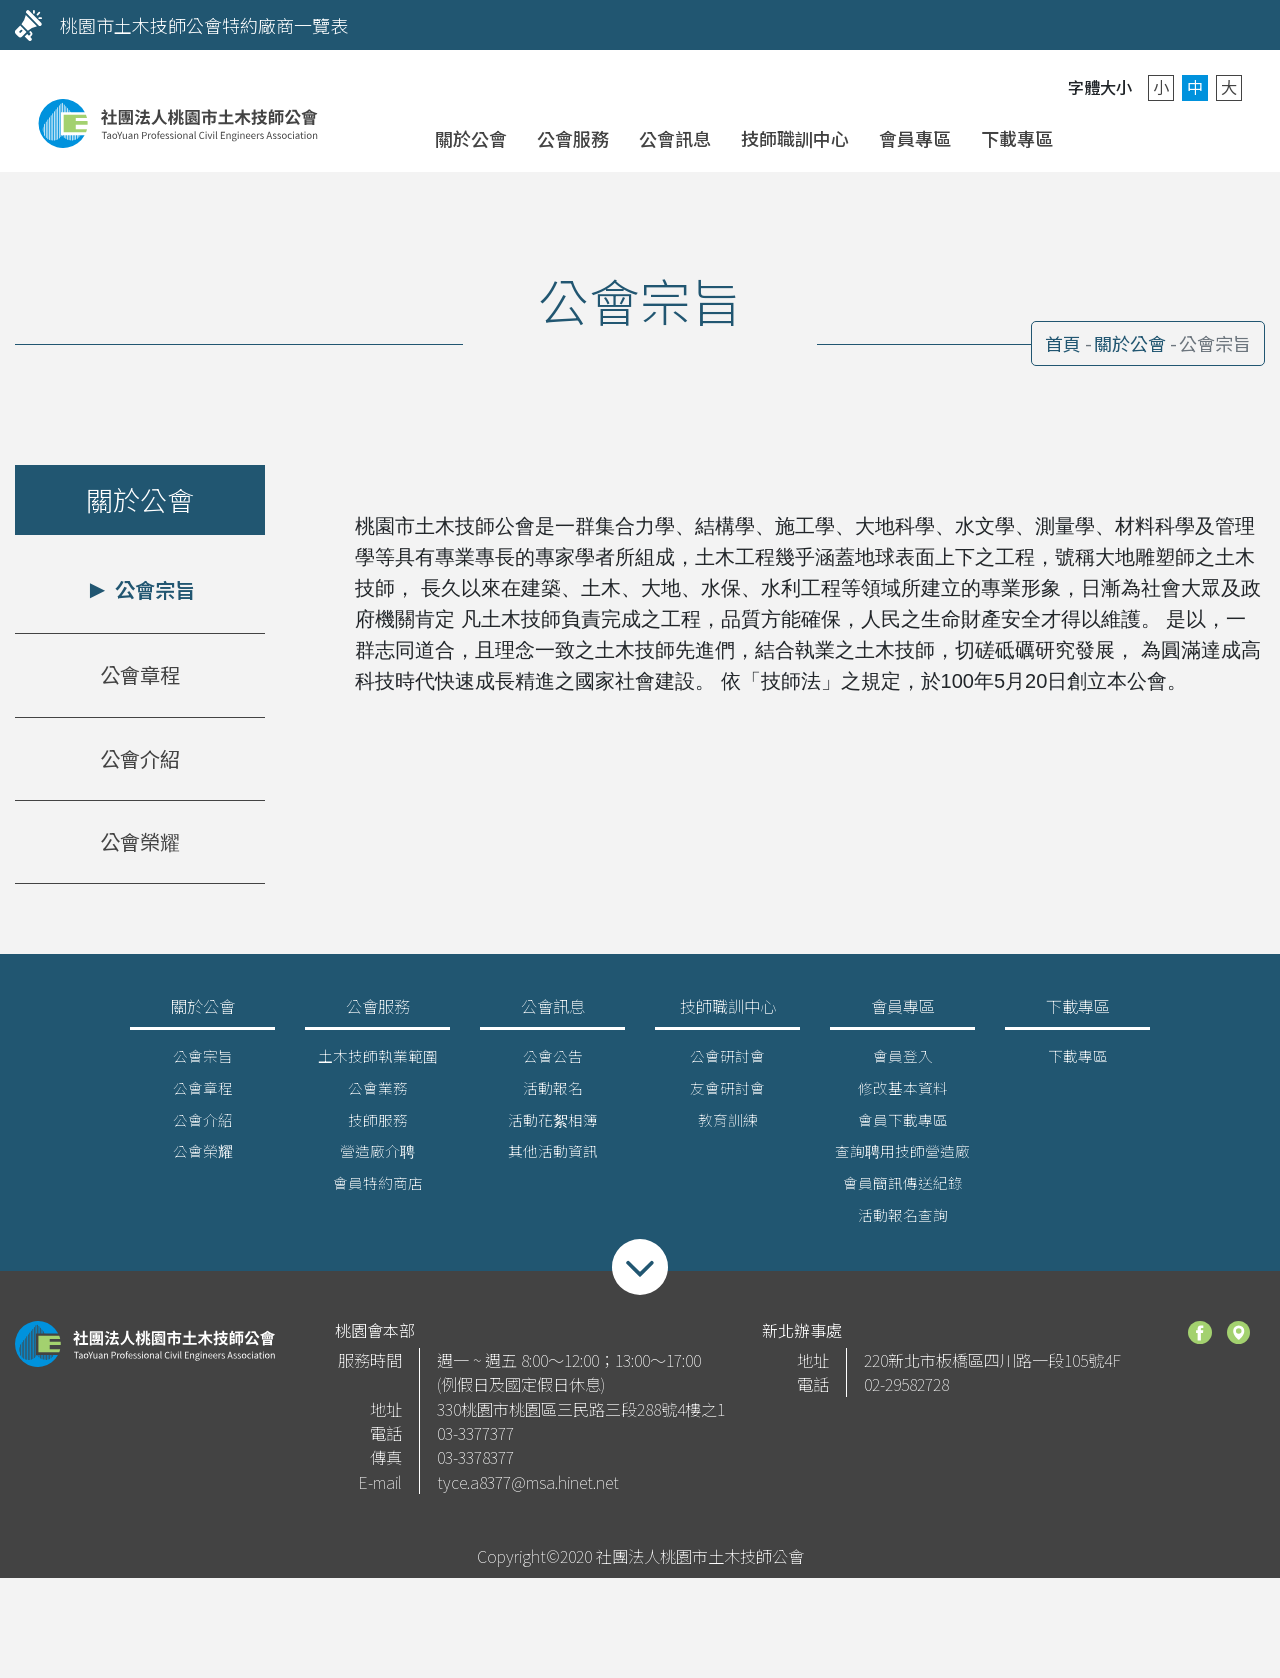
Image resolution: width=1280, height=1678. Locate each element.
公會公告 (553, 1062)
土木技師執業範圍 (378, 1062)
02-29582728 (906, 1392)
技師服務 (378, 1126)
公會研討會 (727, 1062)
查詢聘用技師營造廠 (902, 1158)
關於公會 (471, 138)
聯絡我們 (1154, 136)
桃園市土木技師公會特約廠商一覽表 (204, 25)
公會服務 (573, 138)
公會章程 (140, 674)
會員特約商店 (378, 1190)
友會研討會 (727, 1094)
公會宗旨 (152, 589)
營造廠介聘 (377, 1158)
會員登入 (1103, 136)
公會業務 (378, 1094)
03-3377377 (475, 1441)
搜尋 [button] (1205, 136)
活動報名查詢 (903, 1222)
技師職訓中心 (795, 138)
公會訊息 (675, 138)
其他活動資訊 (553, 1158)
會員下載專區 (903, 1126)
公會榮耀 (140, 841)
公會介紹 (140, 758)
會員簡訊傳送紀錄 (903, 1190)
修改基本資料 (903, 1094)
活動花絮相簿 (553, 1126)
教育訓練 (728, 1126)
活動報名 (553, 1094)
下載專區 (1017, 138)
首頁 (1063, 343)
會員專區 (915, 138)
